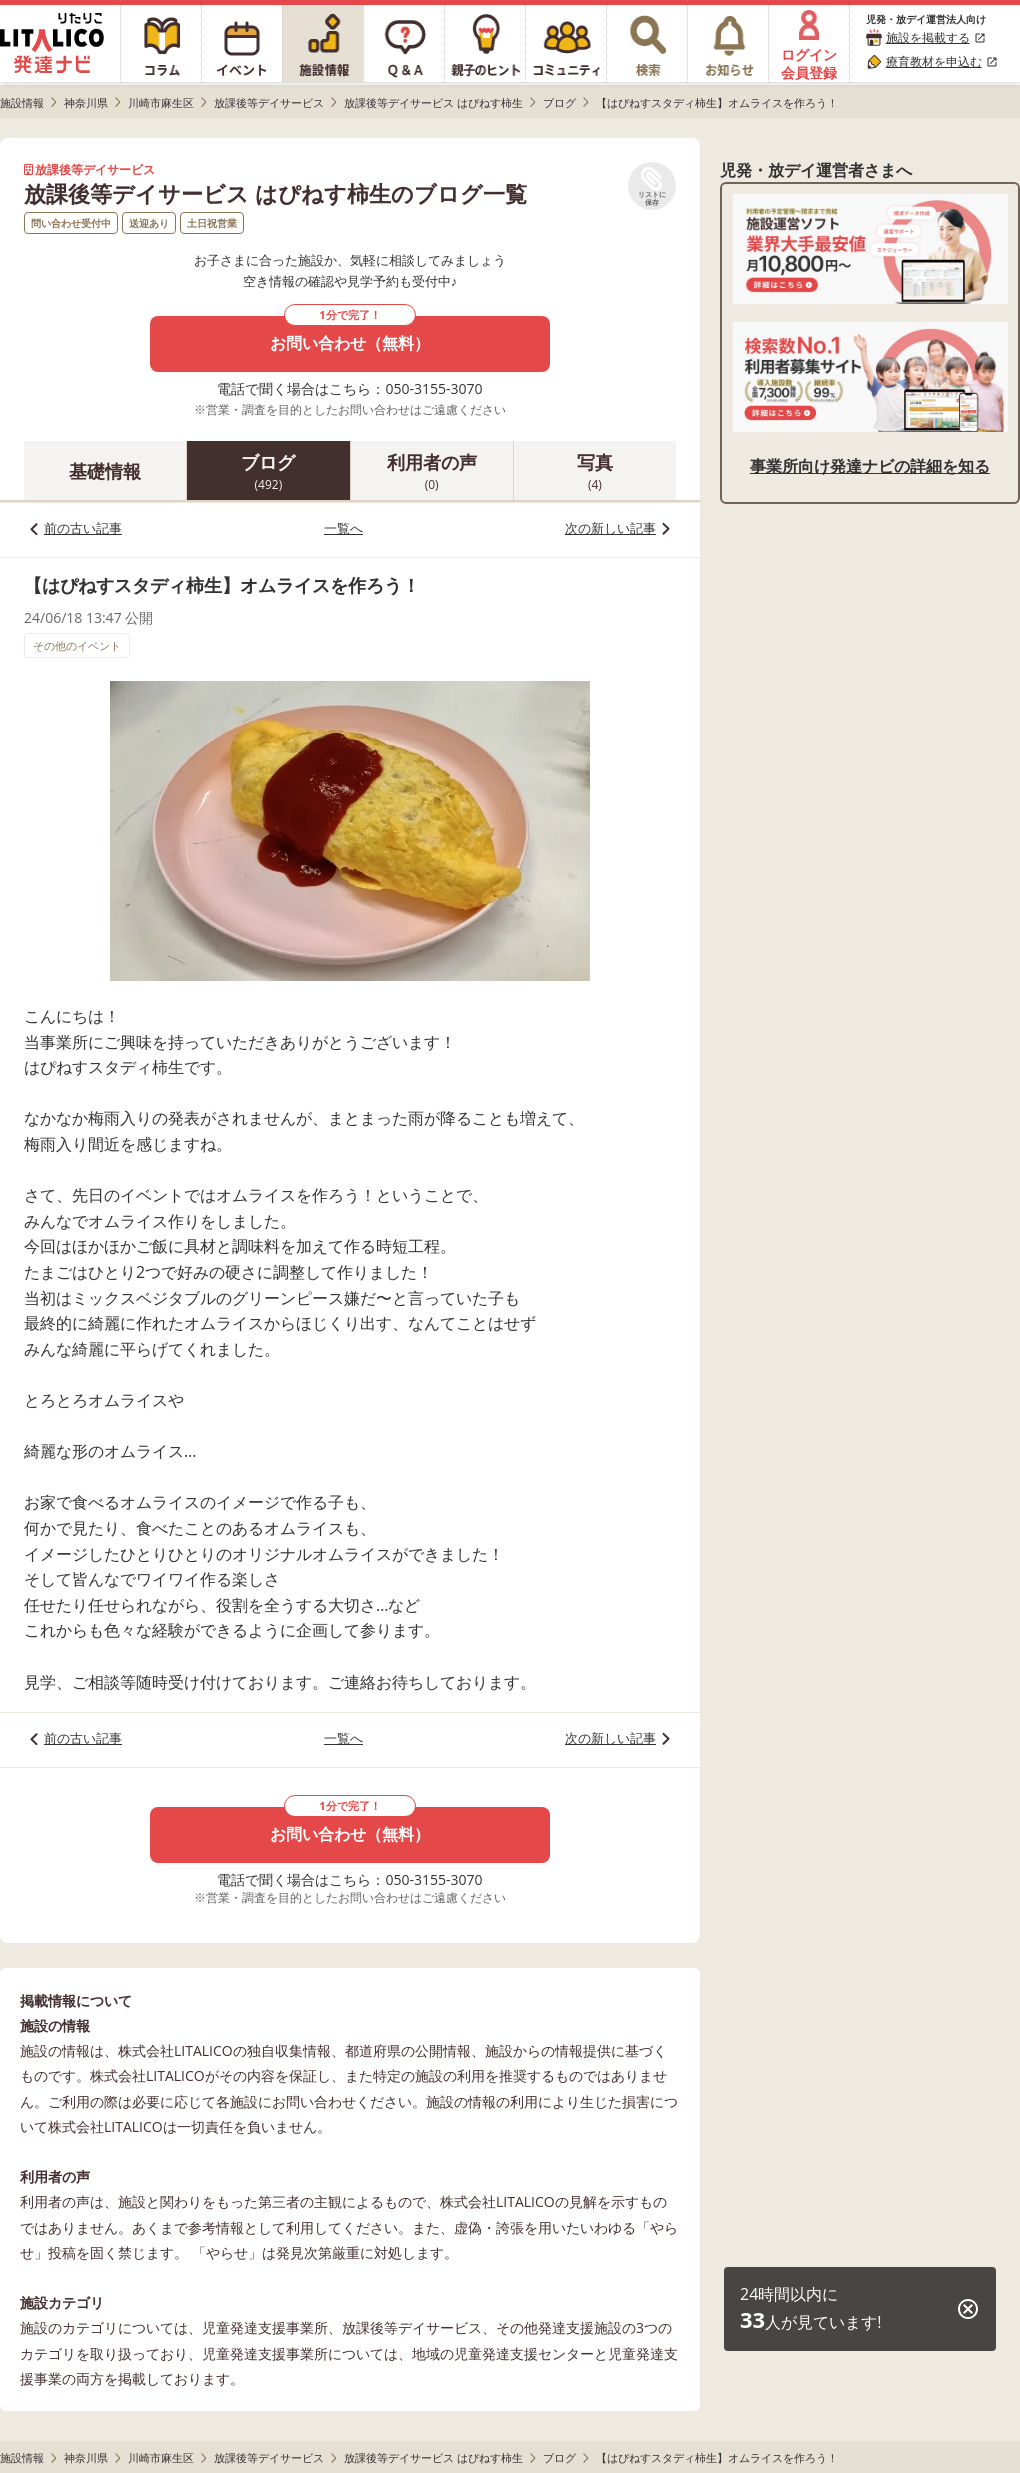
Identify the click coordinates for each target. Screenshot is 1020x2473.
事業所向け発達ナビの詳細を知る (870, 466)
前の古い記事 (83, 528)
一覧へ (343, 528)
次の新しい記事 (610, 528)
